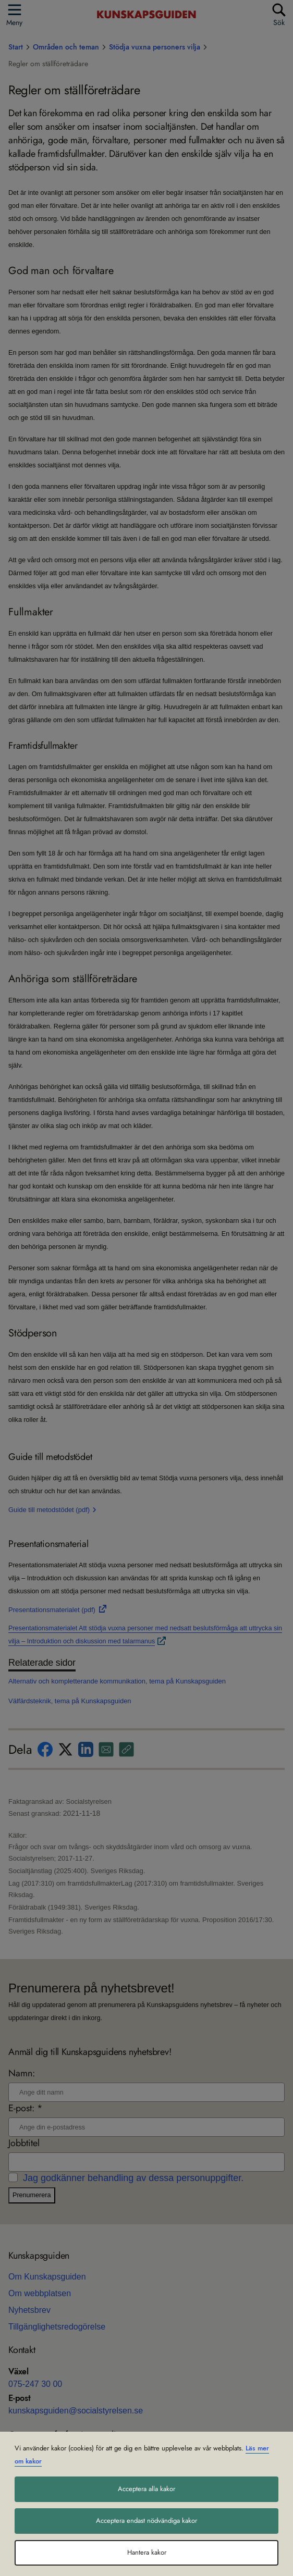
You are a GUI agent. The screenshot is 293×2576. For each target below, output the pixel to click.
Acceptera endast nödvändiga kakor (146, 2520)
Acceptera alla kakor (146, 2489)
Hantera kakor (146, 2552)
